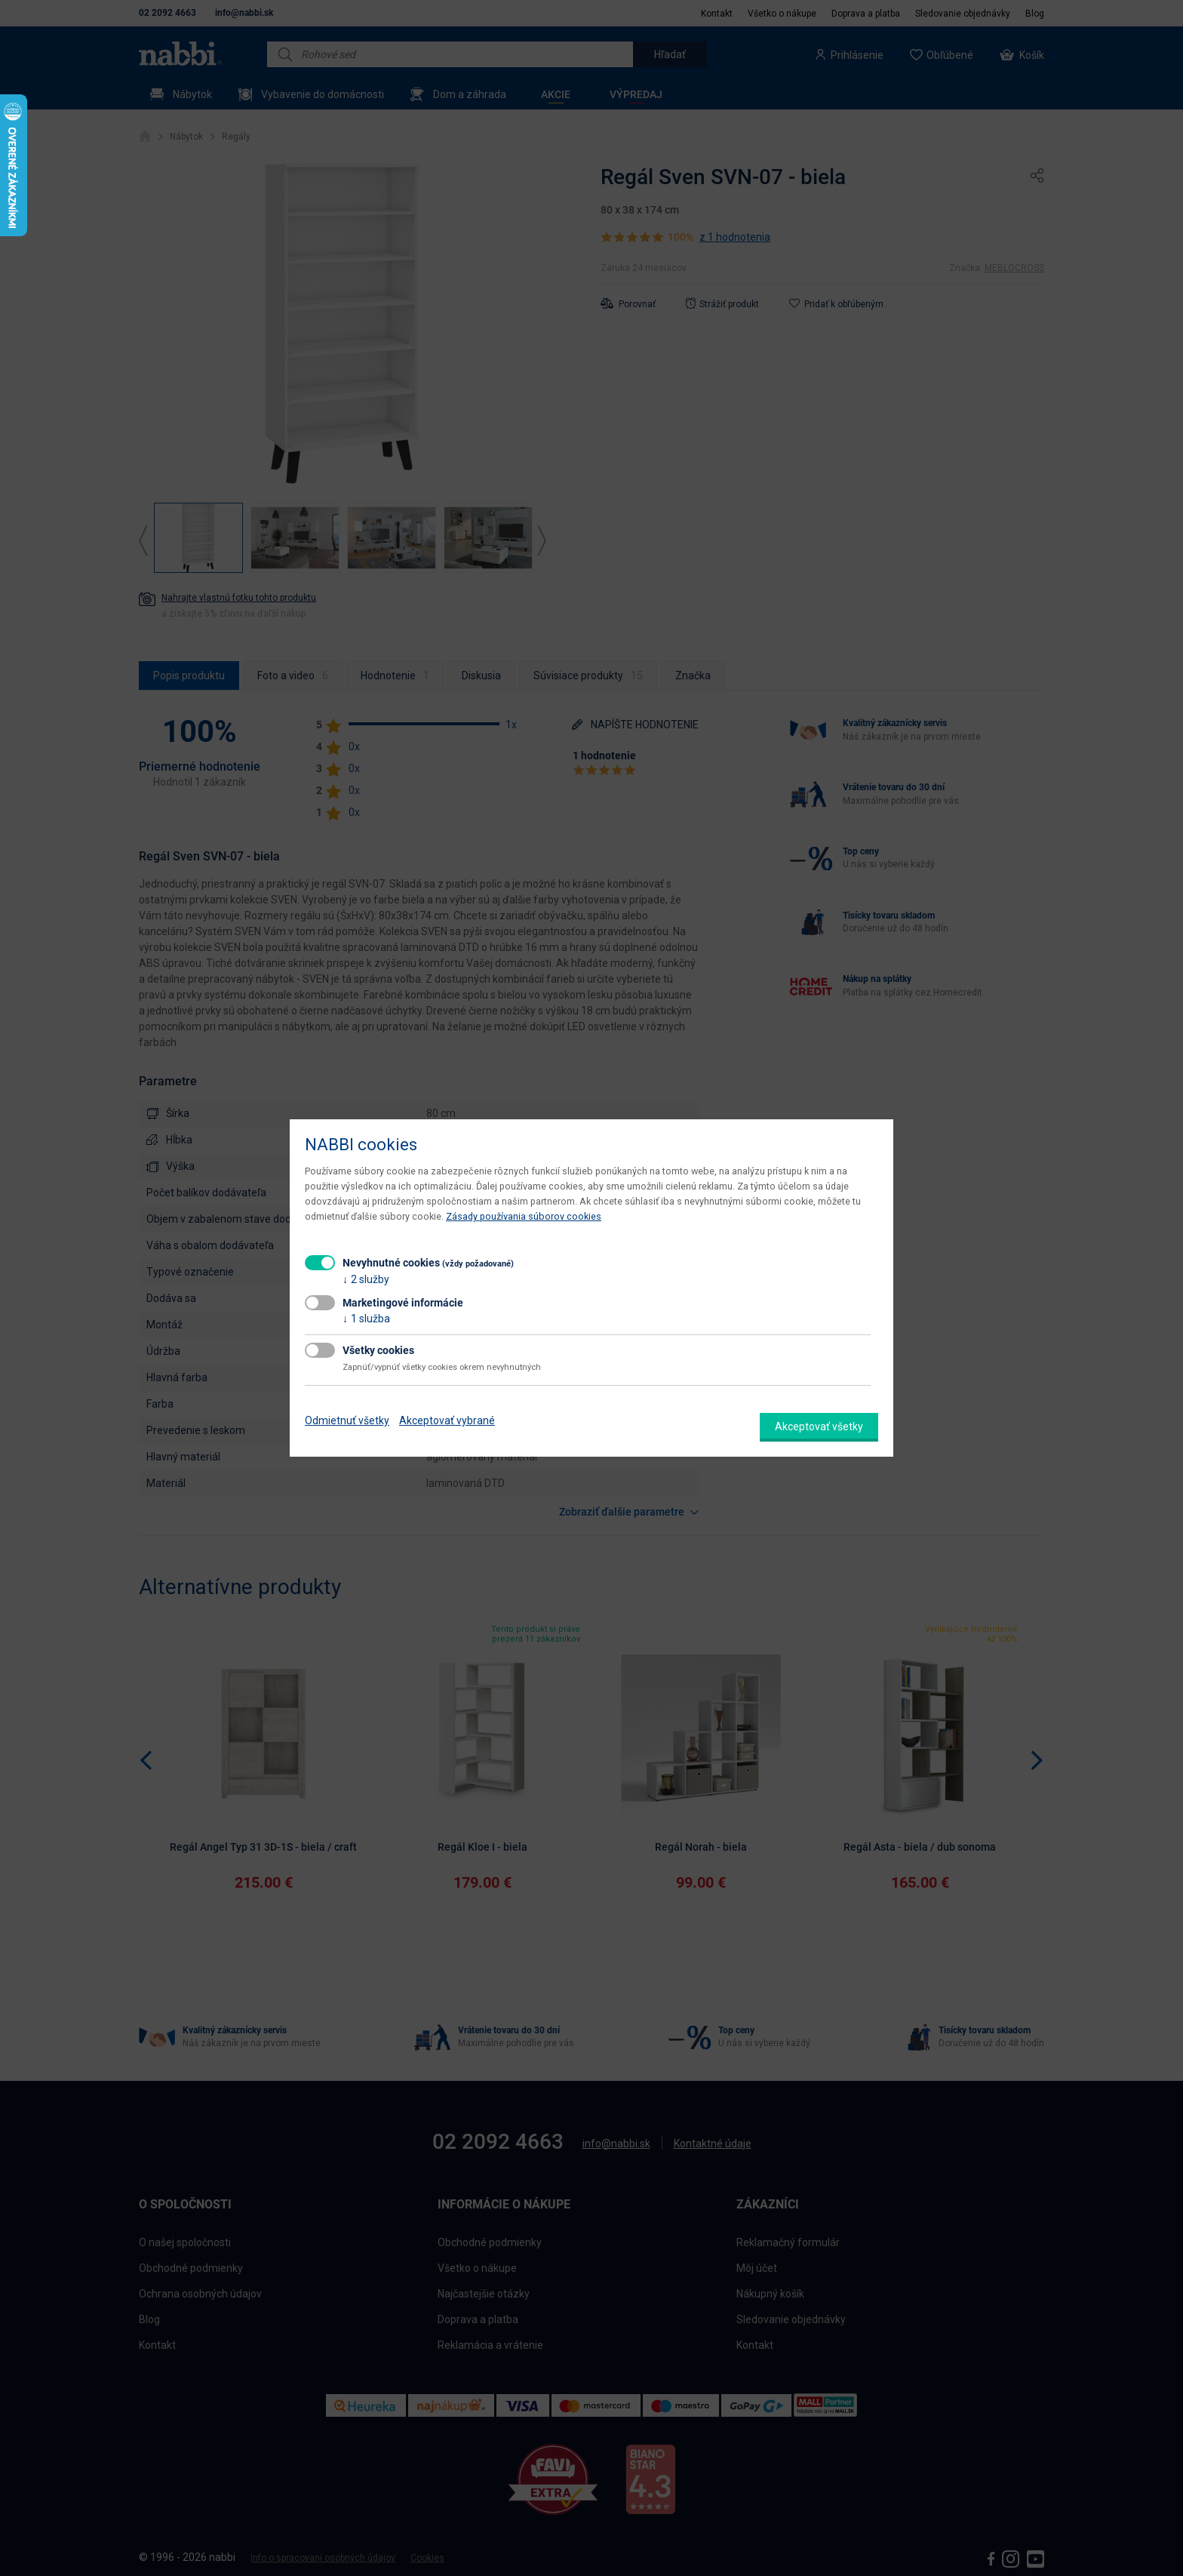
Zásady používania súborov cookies (523, 1216)
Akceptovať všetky (819, 1426)
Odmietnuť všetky (347, 1420)
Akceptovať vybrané (447, 1420)
